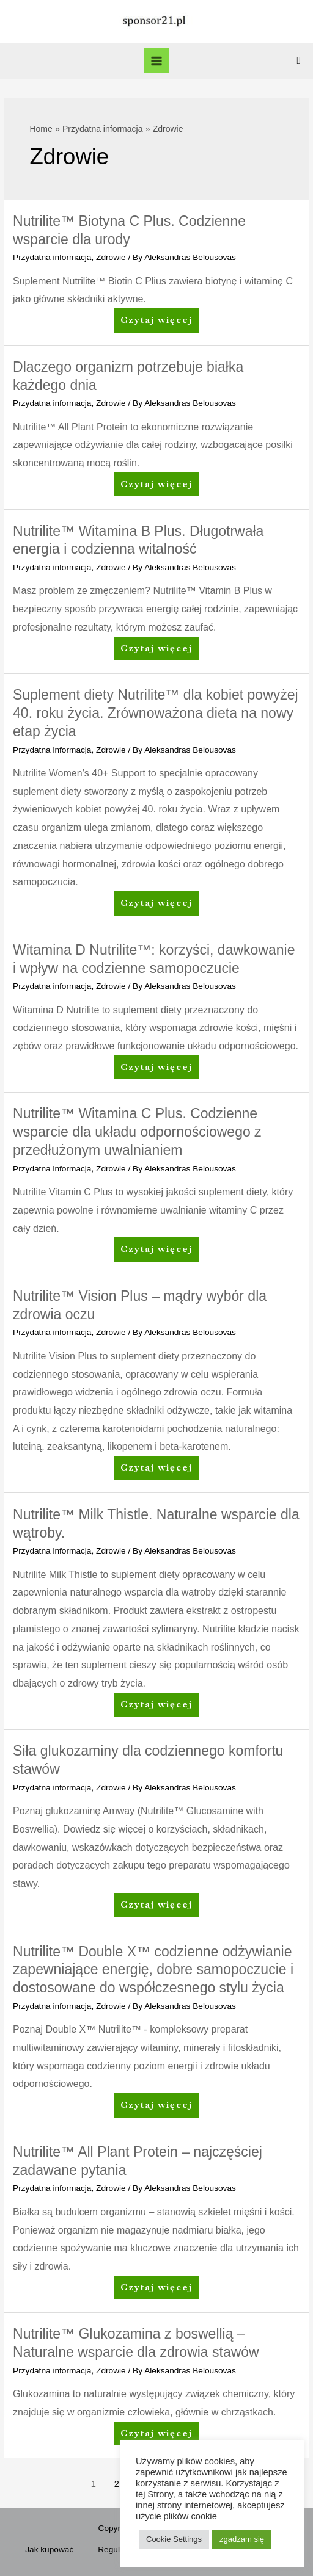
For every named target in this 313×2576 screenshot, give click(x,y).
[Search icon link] (298, 60)
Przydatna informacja (52, 257)
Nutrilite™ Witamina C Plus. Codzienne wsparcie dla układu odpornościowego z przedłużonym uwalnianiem (137, 1131)
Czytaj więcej (156, 323)
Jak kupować (49, 2549)
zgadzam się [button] (241, 2539)
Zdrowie (111, 257)
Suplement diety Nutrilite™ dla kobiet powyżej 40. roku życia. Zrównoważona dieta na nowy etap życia (155, 713)
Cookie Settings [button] (174, 2539)
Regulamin (118, 2549)
